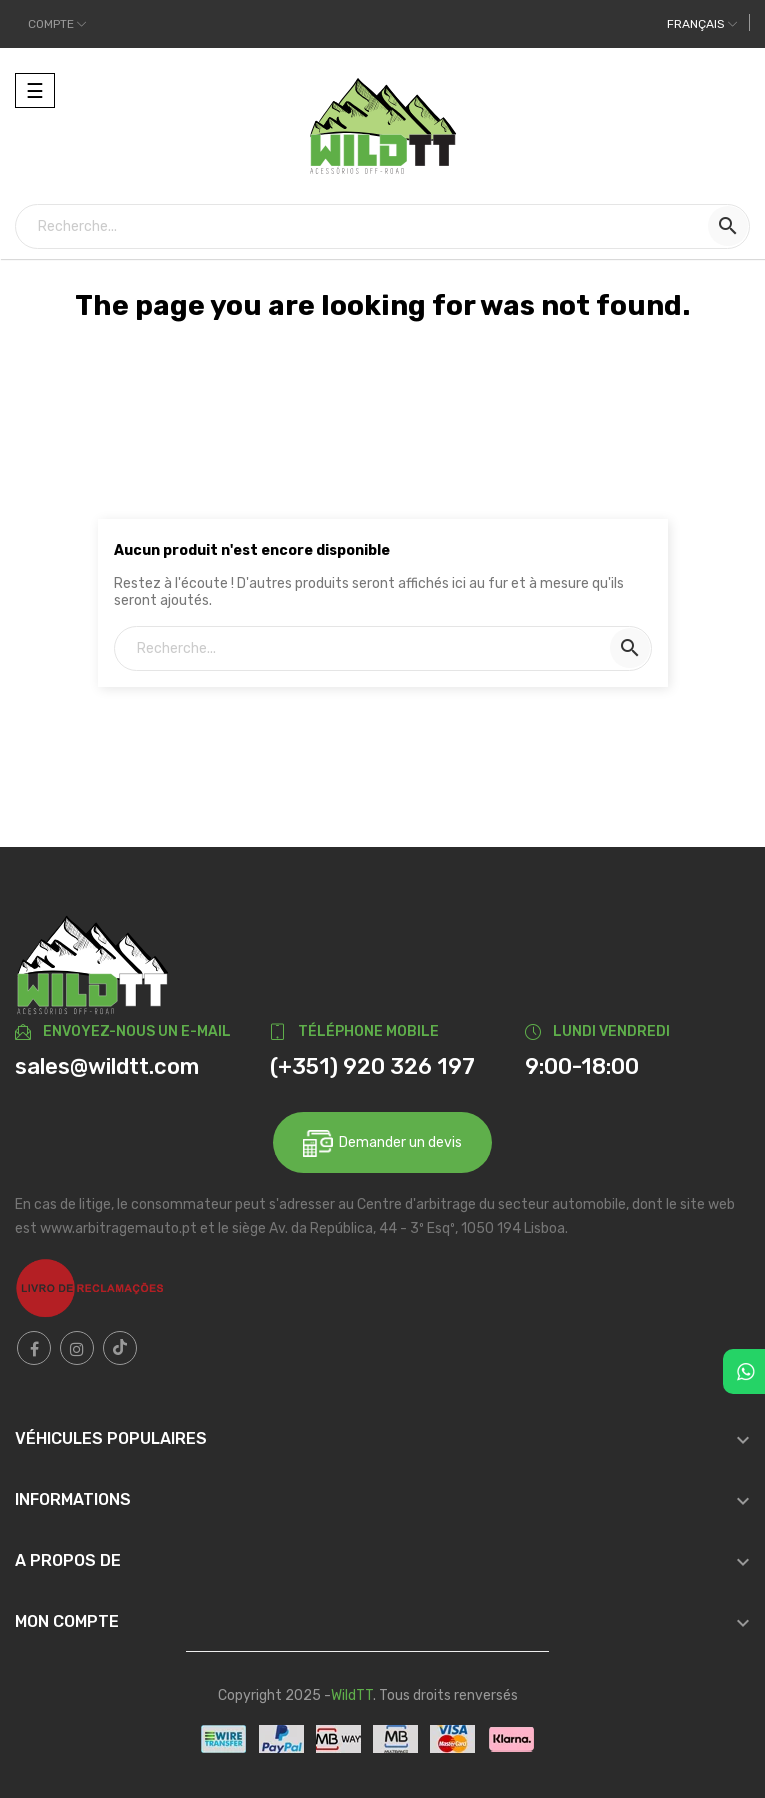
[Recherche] (382, 226)
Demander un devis (382, 1143)
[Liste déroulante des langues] (702, 24)
